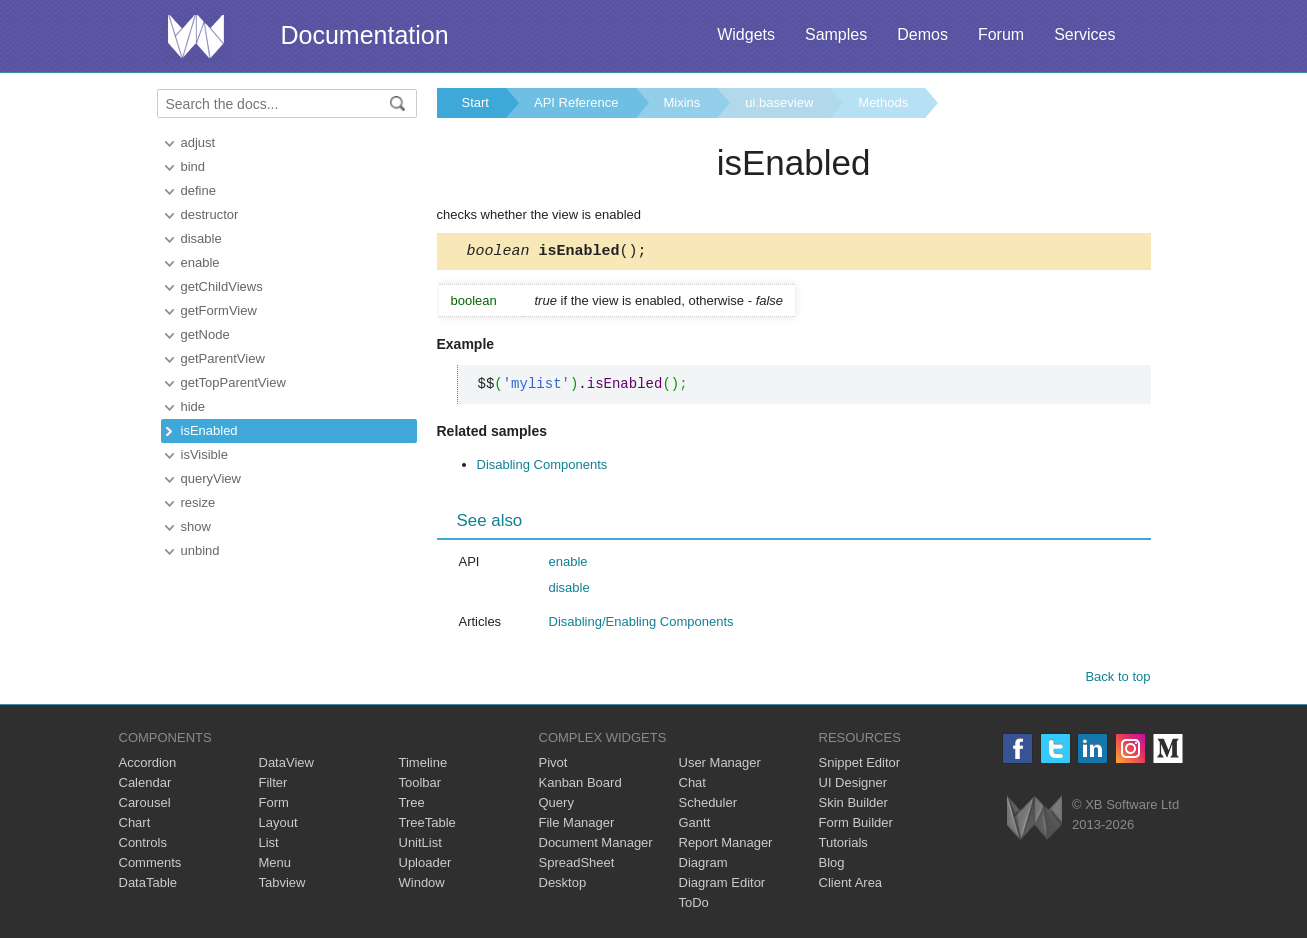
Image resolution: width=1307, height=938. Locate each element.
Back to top (1117, 679)
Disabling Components (542, 467)
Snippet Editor (860, 765)
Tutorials (843, 845)
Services (1084, 34)
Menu (275, 865)
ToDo (694, 905)
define (198, 190)
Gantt (695, 825)
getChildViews (222, 286)
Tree (412, 805)
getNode (205, 334)
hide (193, 406)
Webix (1034, 820)
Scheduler (708, 805)
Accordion (148, 765)
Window (422, 885)
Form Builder (856, 825)
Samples (836, 34)
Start (475, 102)
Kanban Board (580, 785)
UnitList (420, 845)
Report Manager (726, 845)
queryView (211, 478)
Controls (143, 845)
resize (198, 502)
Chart (135, 825)
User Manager (720, 765)
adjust (198, 142)
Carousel (145, 805)
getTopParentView (233, 382)
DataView (286, 765)
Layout (278, 825)
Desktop (563, 885)
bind (193, 166)
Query (556, 805)
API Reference (576, 102)
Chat (692, 785)
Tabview (282, 885)
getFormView (219, 310)
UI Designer (853, 785)
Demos (922, 34)
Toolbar (420, 785)
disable (201, 238)
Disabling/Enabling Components (641, 624)
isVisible (204, 454)
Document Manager (596, 845)
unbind (200, 550)
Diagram (703, 865)
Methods (883, 102)
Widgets (746, 34)
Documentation (365, 35)
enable (200, 262)
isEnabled (209, 430)
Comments (150, 865)
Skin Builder (853, 805)
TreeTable (427, 825)
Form (274, 805)
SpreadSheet (577, 865)
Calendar (145, 785)
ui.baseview (779, 102)
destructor (210, 214)
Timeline (423, 765)
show (196, 526)
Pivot (553, 765)
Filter (273, 785)
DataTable (148, 885)
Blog (832, 865)
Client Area (851, 885)
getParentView (223, 358)
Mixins (682, 102)
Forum (1001, 34)
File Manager (577, 825)
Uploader (425, 865)
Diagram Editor (722, 885)
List (269, 845)
